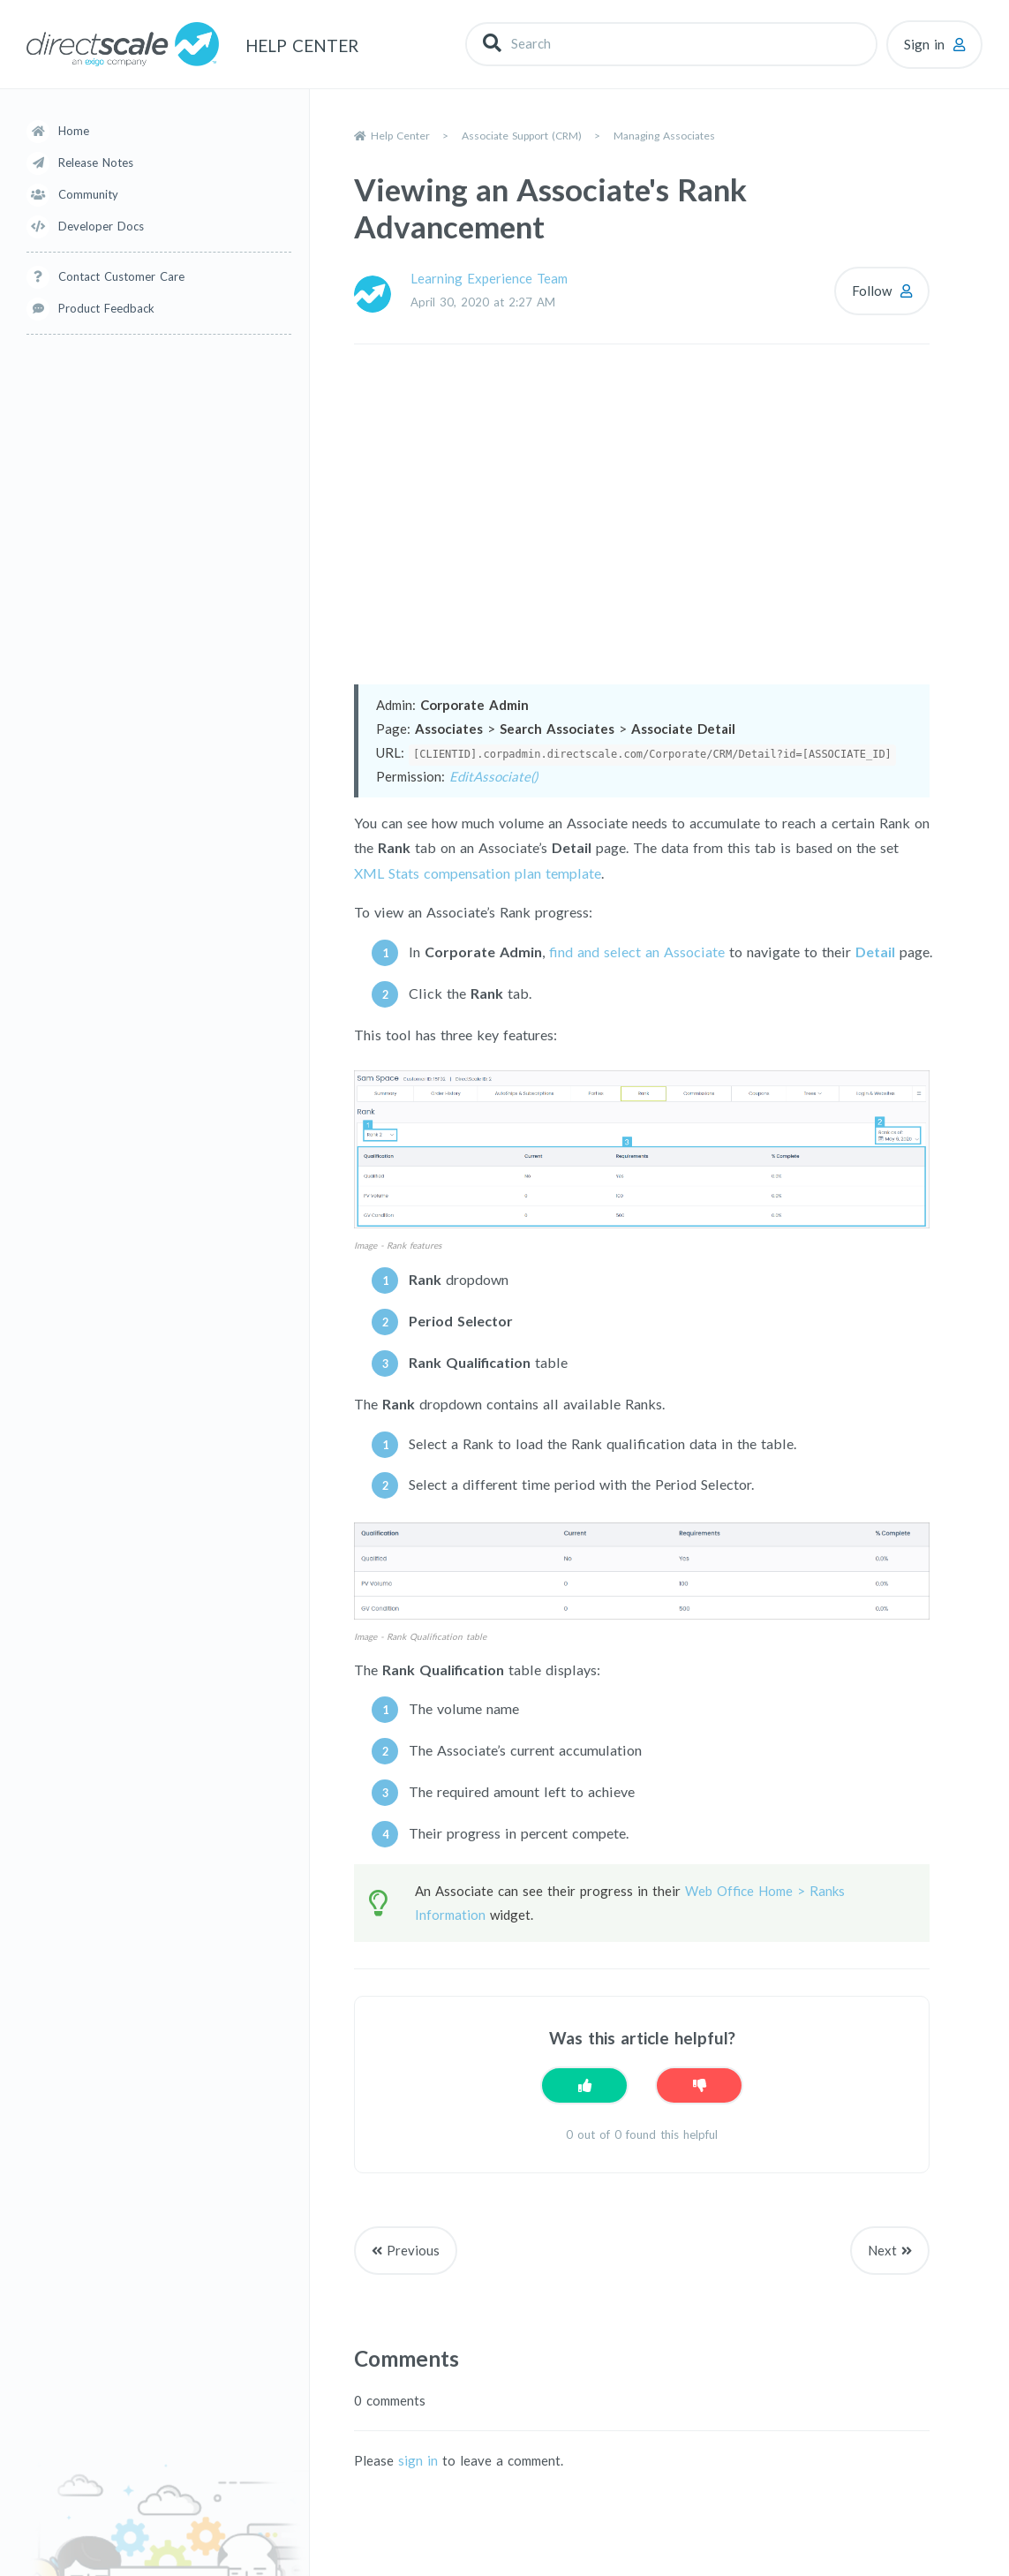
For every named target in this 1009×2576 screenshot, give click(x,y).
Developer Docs (101, 226)
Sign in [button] (924, 44)
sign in (418, 2460)
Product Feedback (106, 308)
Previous (413, 2250)
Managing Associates (664, 135)
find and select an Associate (637, 951)
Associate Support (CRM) (522, 135)
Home (73, 131)
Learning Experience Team (489, 278)
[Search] (671, 43)
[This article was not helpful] (699, 2085)
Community (88, 194)
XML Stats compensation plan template (477, 873)
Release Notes (95, 162)
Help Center (400, 135)
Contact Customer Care (121, 276)
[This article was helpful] (584, 2085)
